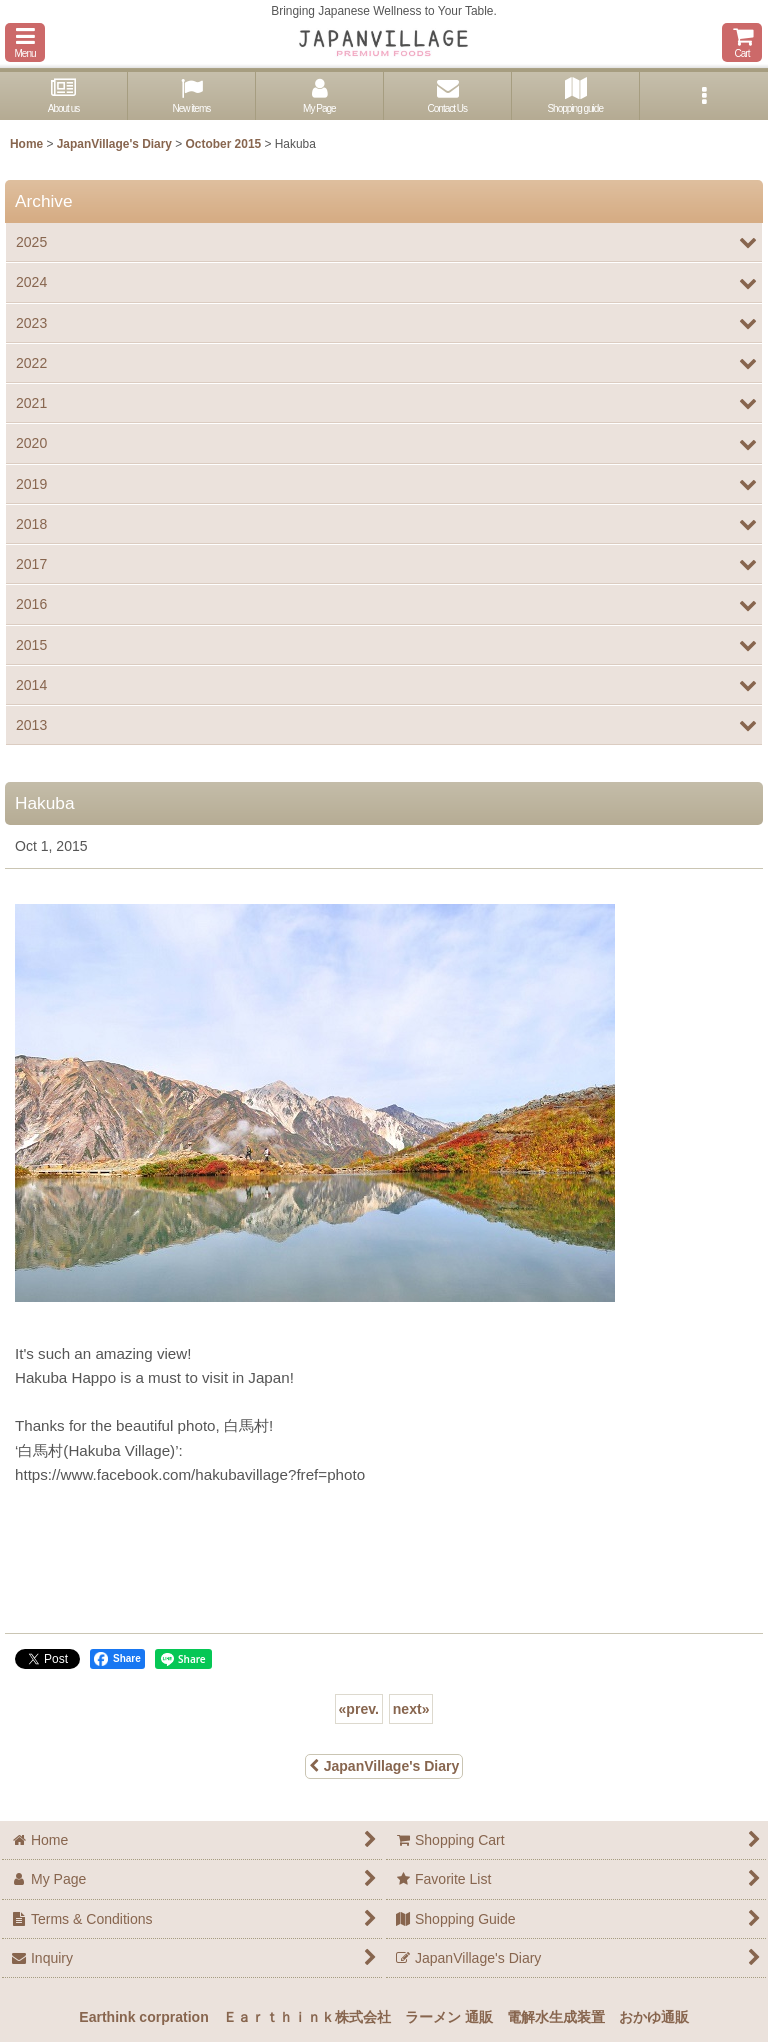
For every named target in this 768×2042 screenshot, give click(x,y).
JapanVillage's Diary (384, 1766)
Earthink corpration (143, 2017)
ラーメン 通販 (449, 2017)
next (411, 1709)
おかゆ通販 (654, 2017)
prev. (359, 1709)
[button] (25, 42)
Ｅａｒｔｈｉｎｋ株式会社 (307, 2017)
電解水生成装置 (556, 2017)
